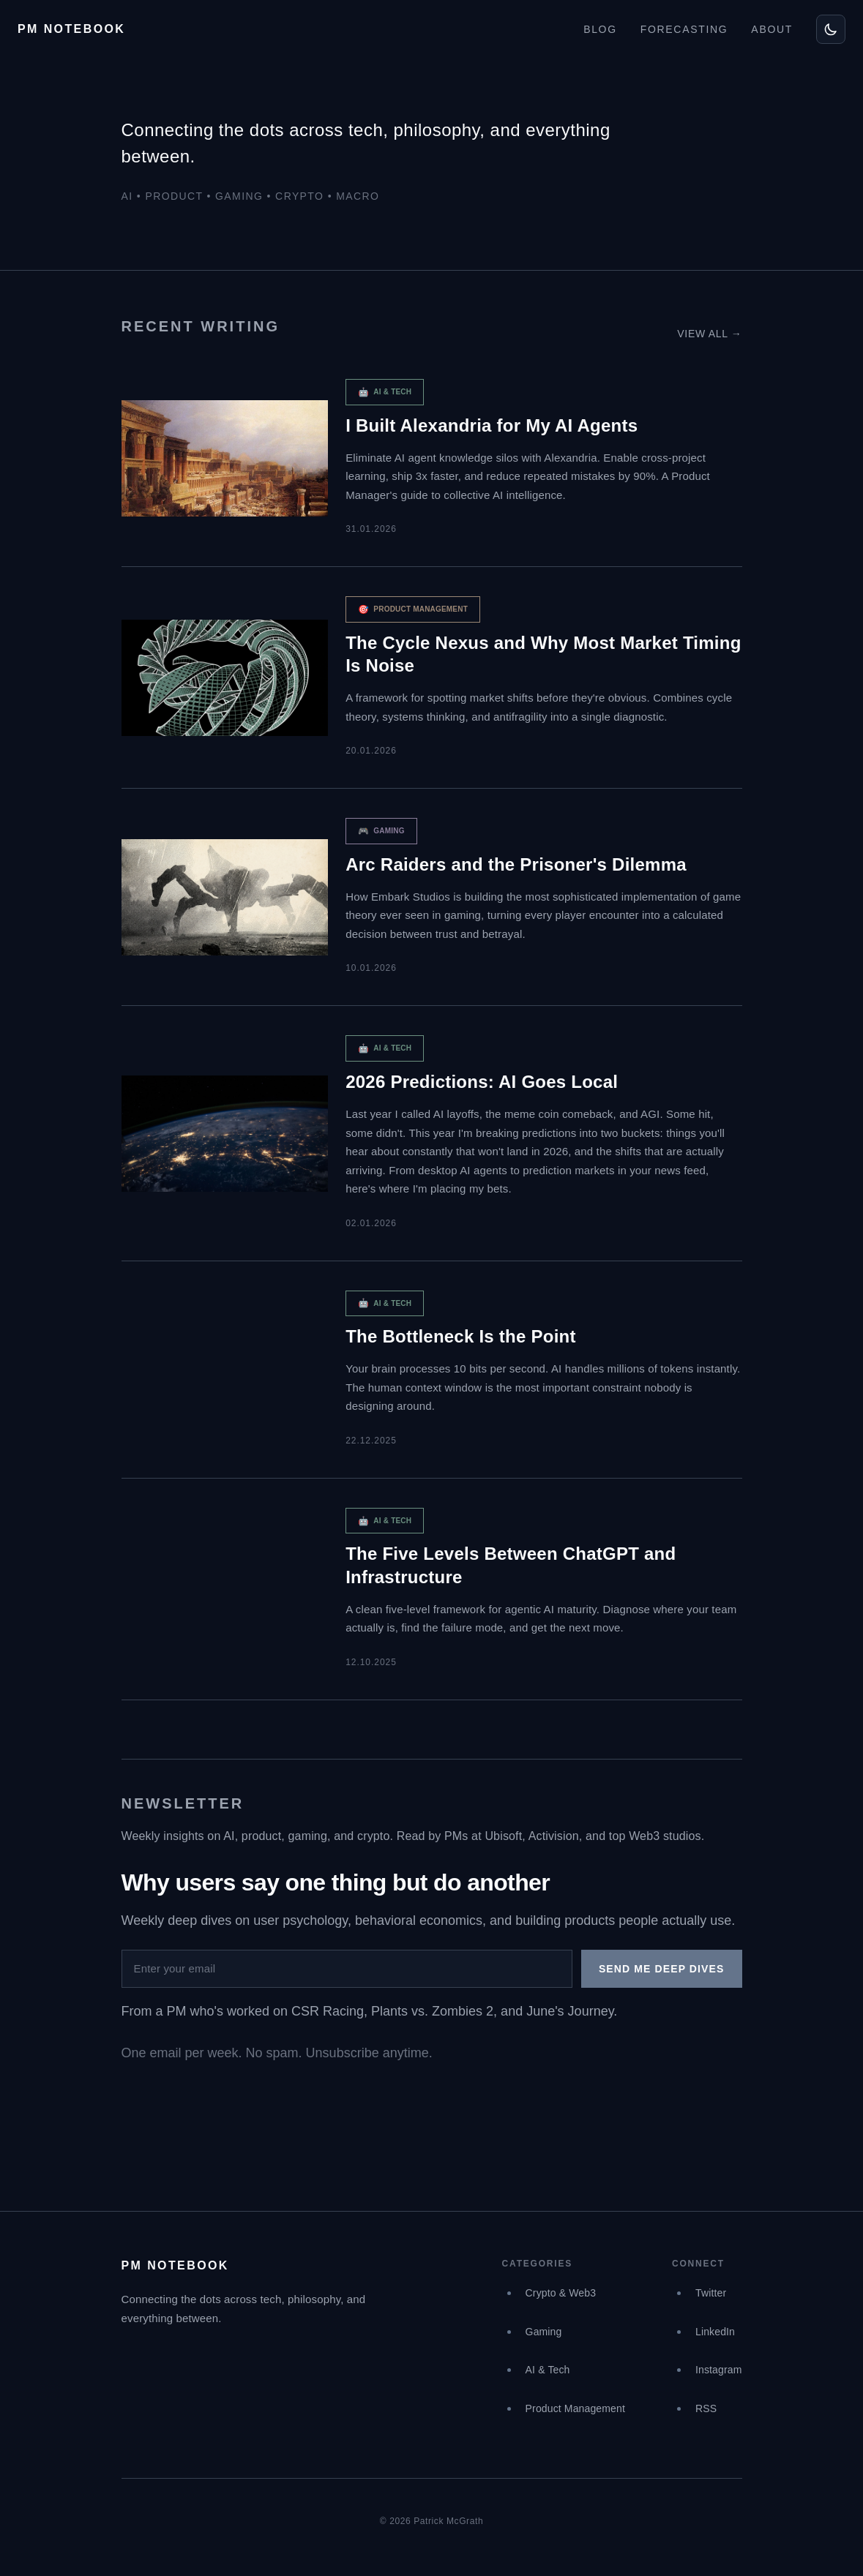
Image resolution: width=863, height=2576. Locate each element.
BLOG (600, 29)
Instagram (718, 2370)
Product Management (575, 2408)
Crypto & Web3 (561, 2293)
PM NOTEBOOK (71, 29)
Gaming (544, 2331)
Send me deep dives (662, 1969)
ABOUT (772, 29)
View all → (709, 333)
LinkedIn (715, 2331)
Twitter (710, 2293)
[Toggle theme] (830, 29)
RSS (706, 2408)
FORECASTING (684, 29)
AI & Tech (548, 2370)
